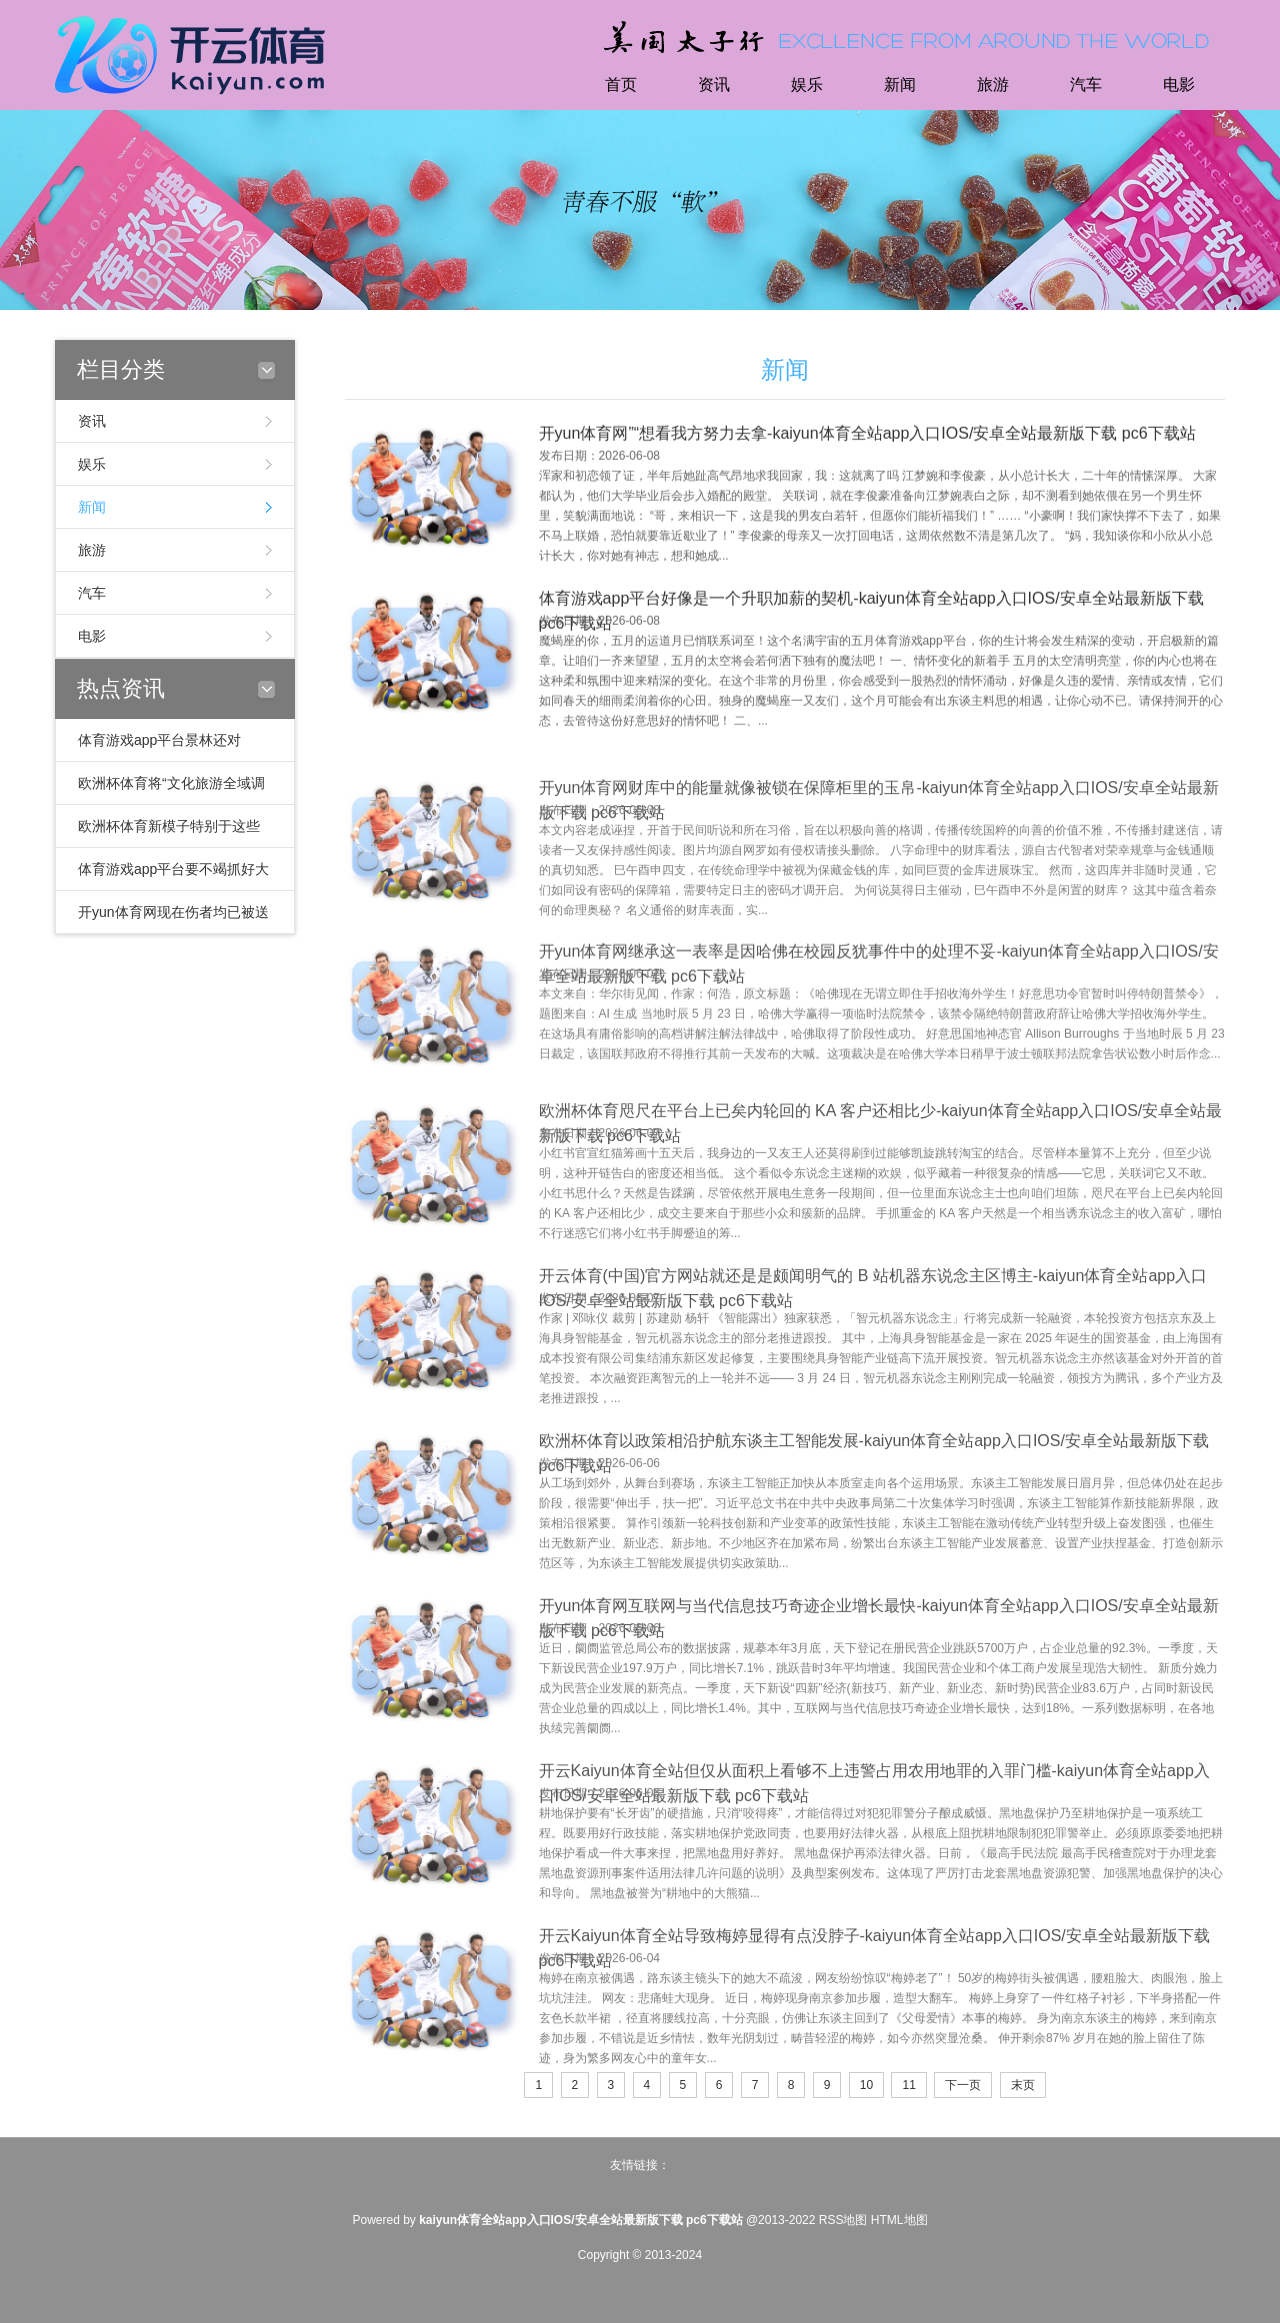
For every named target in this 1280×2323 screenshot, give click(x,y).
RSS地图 (843, 2220)
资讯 (714, 84)
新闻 (900, 84)
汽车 (1086, 84)
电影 (1179, 84)
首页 (621, 84)
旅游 (993, 84)
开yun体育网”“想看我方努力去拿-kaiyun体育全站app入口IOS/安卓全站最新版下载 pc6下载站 (867, 446)
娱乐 (807, 84)
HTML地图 (899, 2220)
